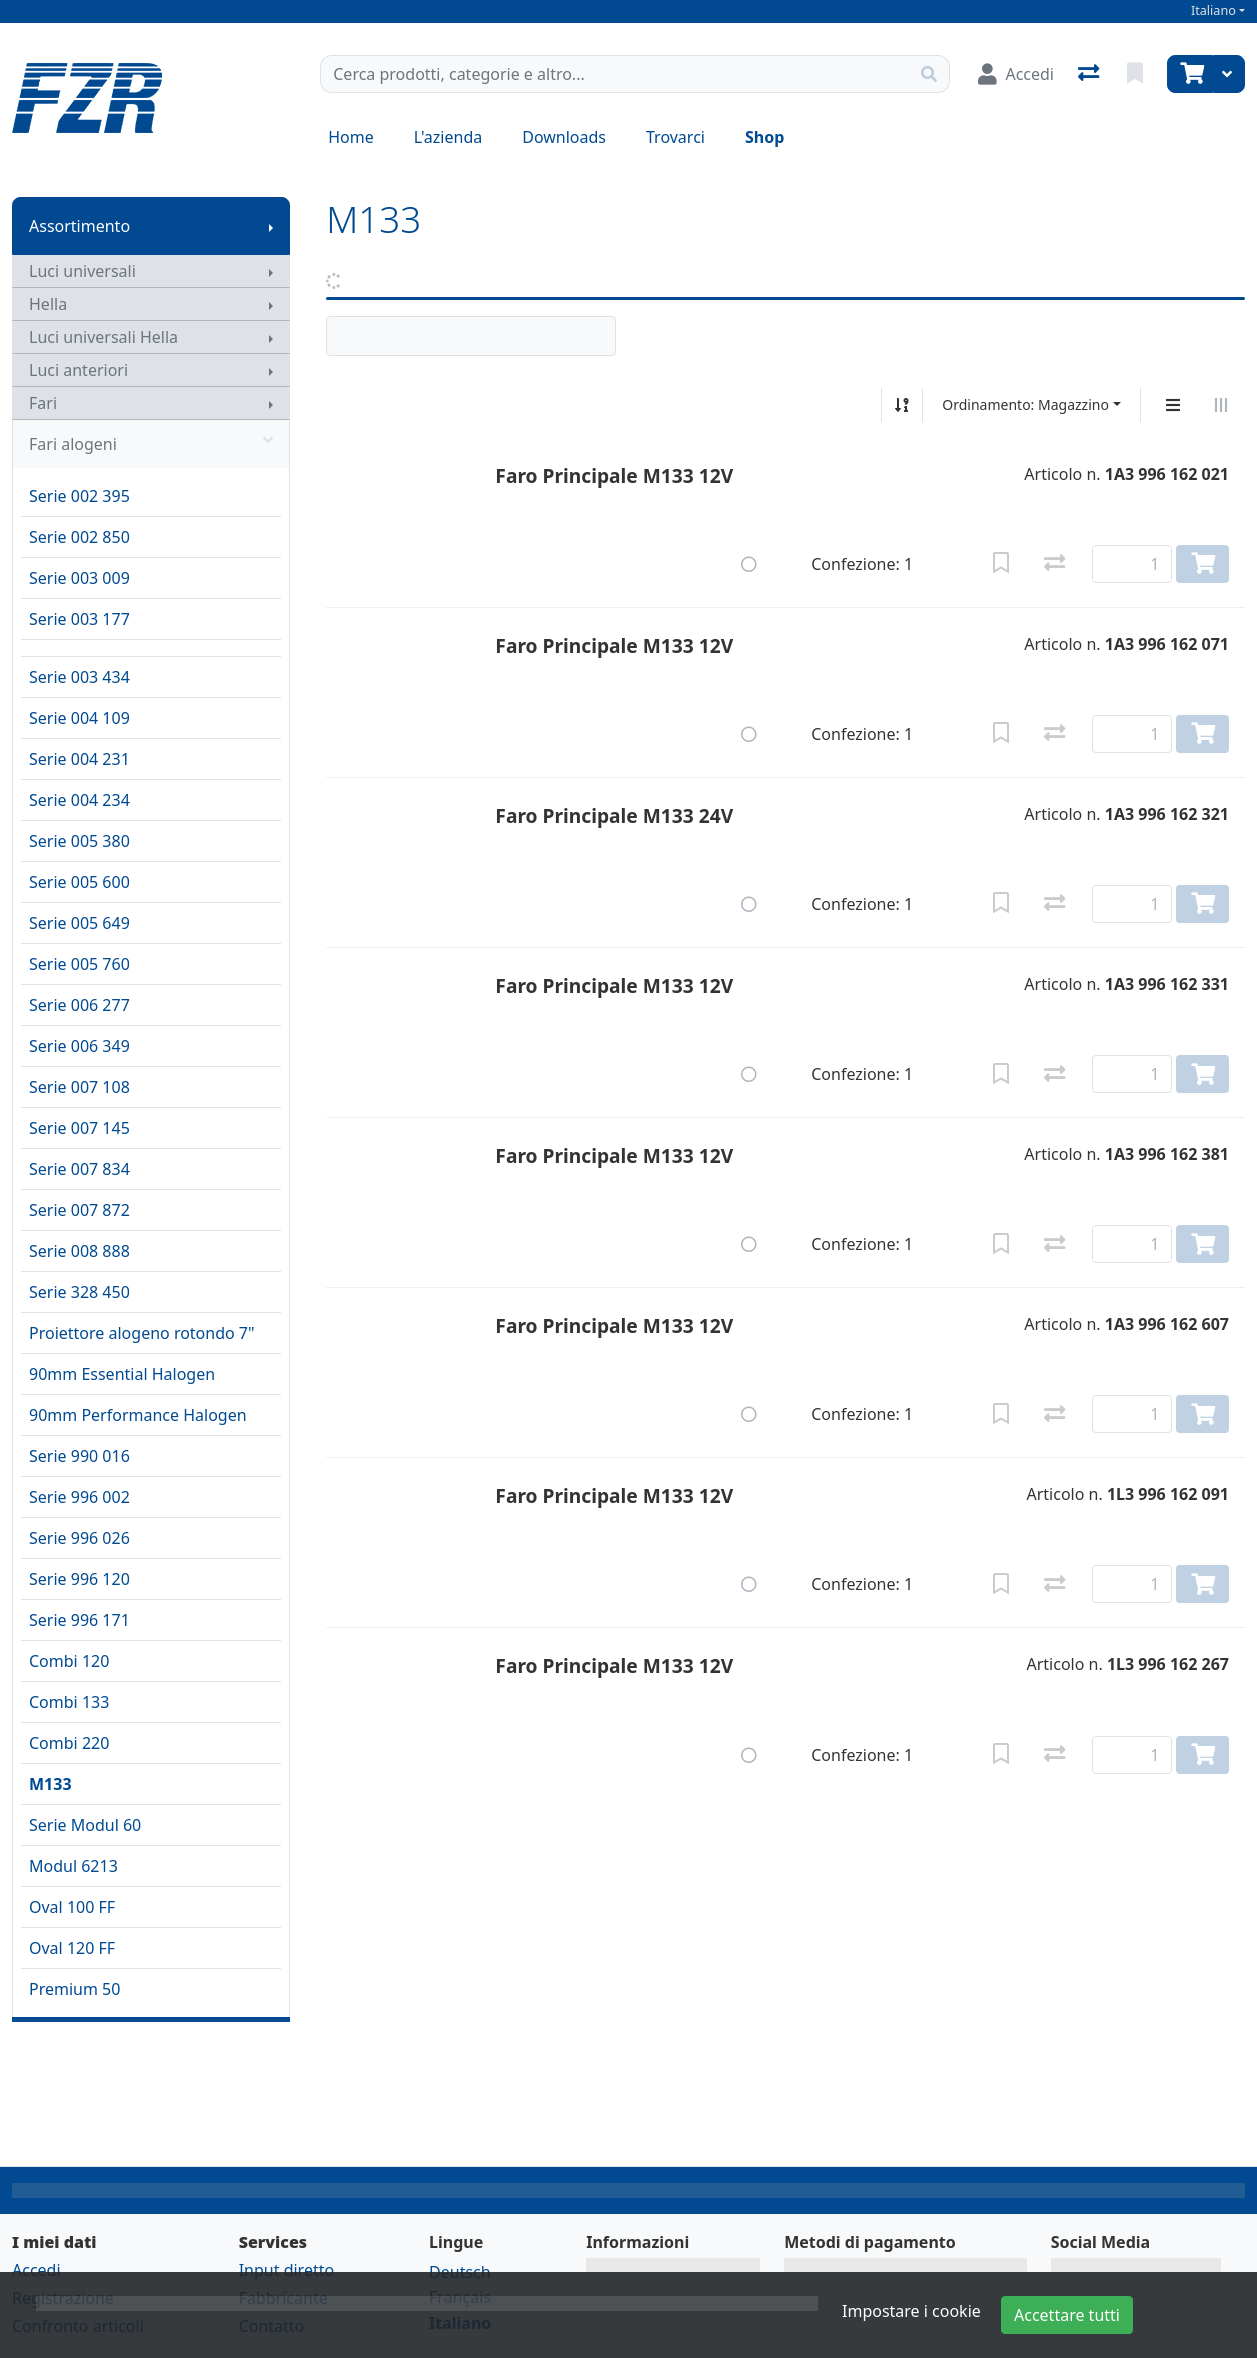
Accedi (36, 2270)
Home (351, 137)
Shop (764, 137)
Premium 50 (74, 1989)
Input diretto (287, 2270)
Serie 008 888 (79, 1251)
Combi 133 (69, 1702)
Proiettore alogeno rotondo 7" (142, 1333)
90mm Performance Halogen (138, 1415)
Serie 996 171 (79, 1620)
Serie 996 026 (79, 1538)
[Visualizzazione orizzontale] (1221, 405)
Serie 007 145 (79, 1128)
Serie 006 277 (79, 1005)
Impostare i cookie (911, 2311)
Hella (48, 304)
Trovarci (675, 137)
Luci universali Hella (103, 337)
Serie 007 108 (79, 1087)
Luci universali (82, 271)
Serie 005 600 (79, 882)
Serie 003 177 (79, 619)
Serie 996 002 (79, 1497)
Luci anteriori (78, 370)
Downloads (564, 137)
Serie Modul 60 (85, 1825)
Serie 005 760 (79, 964)
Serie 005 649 (79, 923)
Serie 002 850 (79, 537)
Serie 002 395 (79, 496)
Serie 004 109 (79, 718)
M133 (50, 1784)
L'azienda (448, 137)
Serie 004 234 (79, 800)
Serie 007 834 (79, 1169)
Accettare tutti (1067, 2315)
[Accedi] (1016, 74)
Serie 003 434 (79, 677)
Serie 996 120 (79, 1579)
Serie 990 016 (79, 1456)
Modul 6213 (73, 1866)
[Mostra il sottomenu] (271, 226)
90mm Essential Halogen (122, 1374)
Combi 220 (69, 1743)
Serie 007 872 (79, 1210)
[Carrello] (1190, 74)
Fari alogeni (151, 444)
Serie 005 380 (79, 841)
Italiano (1213, 10)
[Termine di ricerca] (615, 74)
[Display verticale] (1173, 405)
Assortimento (79, 226)
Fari (43, 403)
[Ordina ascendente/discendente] (902, 405)
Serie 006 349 (79, 1046)
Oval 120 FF (72, 1948)
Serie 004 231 (79, 759)
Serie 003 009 (79, 578)
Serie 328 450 (79, 1292)
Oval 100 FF (72, 1907)
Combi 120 (69, 1661)
